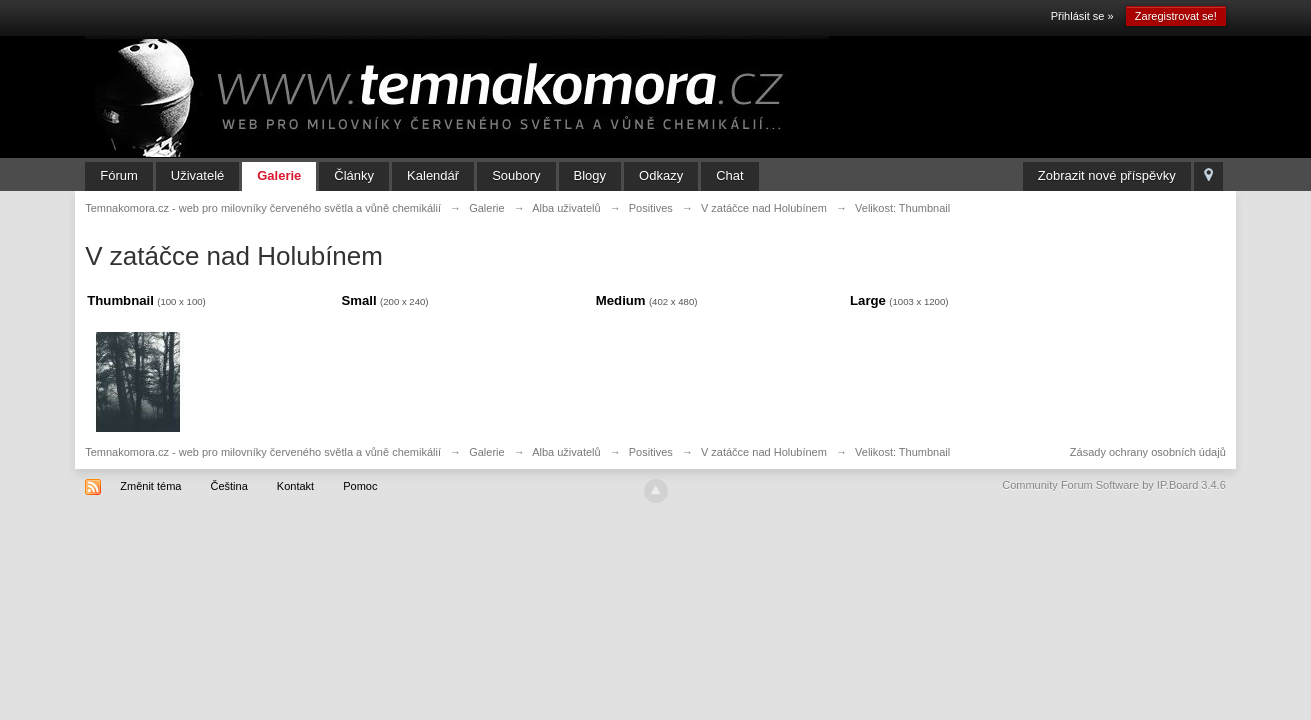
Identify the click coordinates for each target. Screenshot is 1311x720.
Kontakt (295, 486)
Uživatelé (197, 175)
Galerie (279, 175)
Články (354, 175)
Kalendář (433, 175)
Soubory (516, 175)
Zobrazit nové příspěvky (1107, 175)
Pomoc (360, 486)
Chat (729, 175)
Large (868, 300)
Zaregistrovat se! (1176, 16)
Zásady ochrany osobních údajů (1148, 452)
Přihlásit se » (1082, 16)
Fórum (119, 175)
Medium (621, 300)
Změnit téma (150, 486)
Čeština (228, 486)
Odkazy (661, 175)
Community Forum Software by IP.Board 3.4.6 (1114, 485)
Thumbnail (120, 300)
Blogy (590, 175)
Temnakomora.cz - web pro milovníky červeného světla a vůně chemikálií (263, 452)
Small (358, 300)
